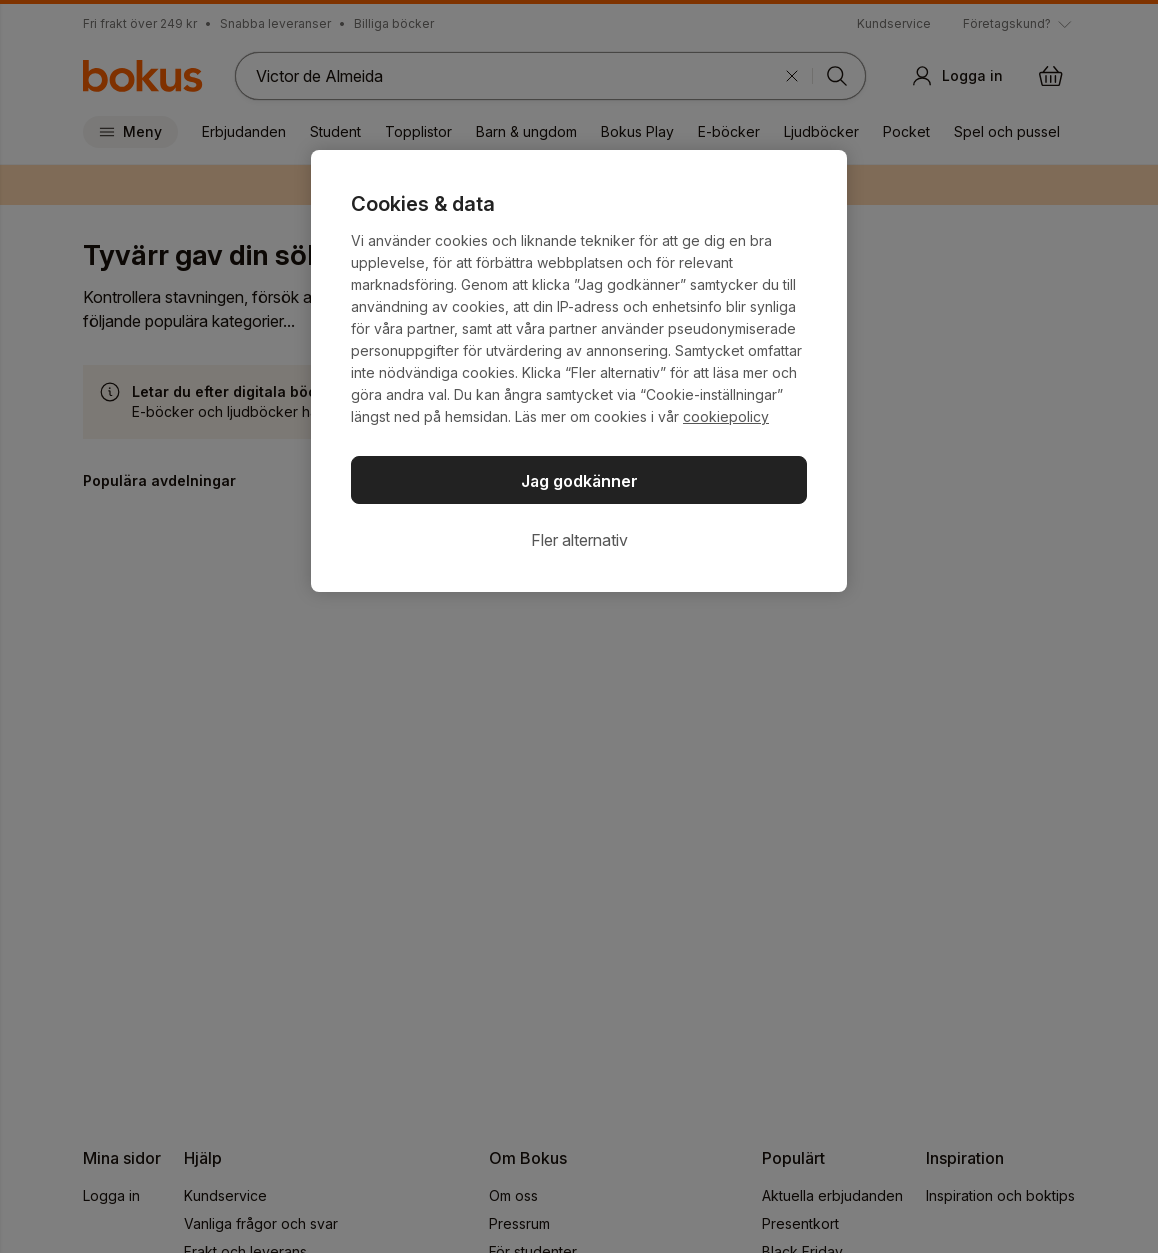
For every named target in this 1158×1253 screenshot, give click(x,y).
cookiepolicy (726, 416)
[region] (579, 371)
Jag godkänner (579, 481)
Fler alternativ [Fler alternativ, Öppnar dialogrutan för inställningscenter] (579, 540)
